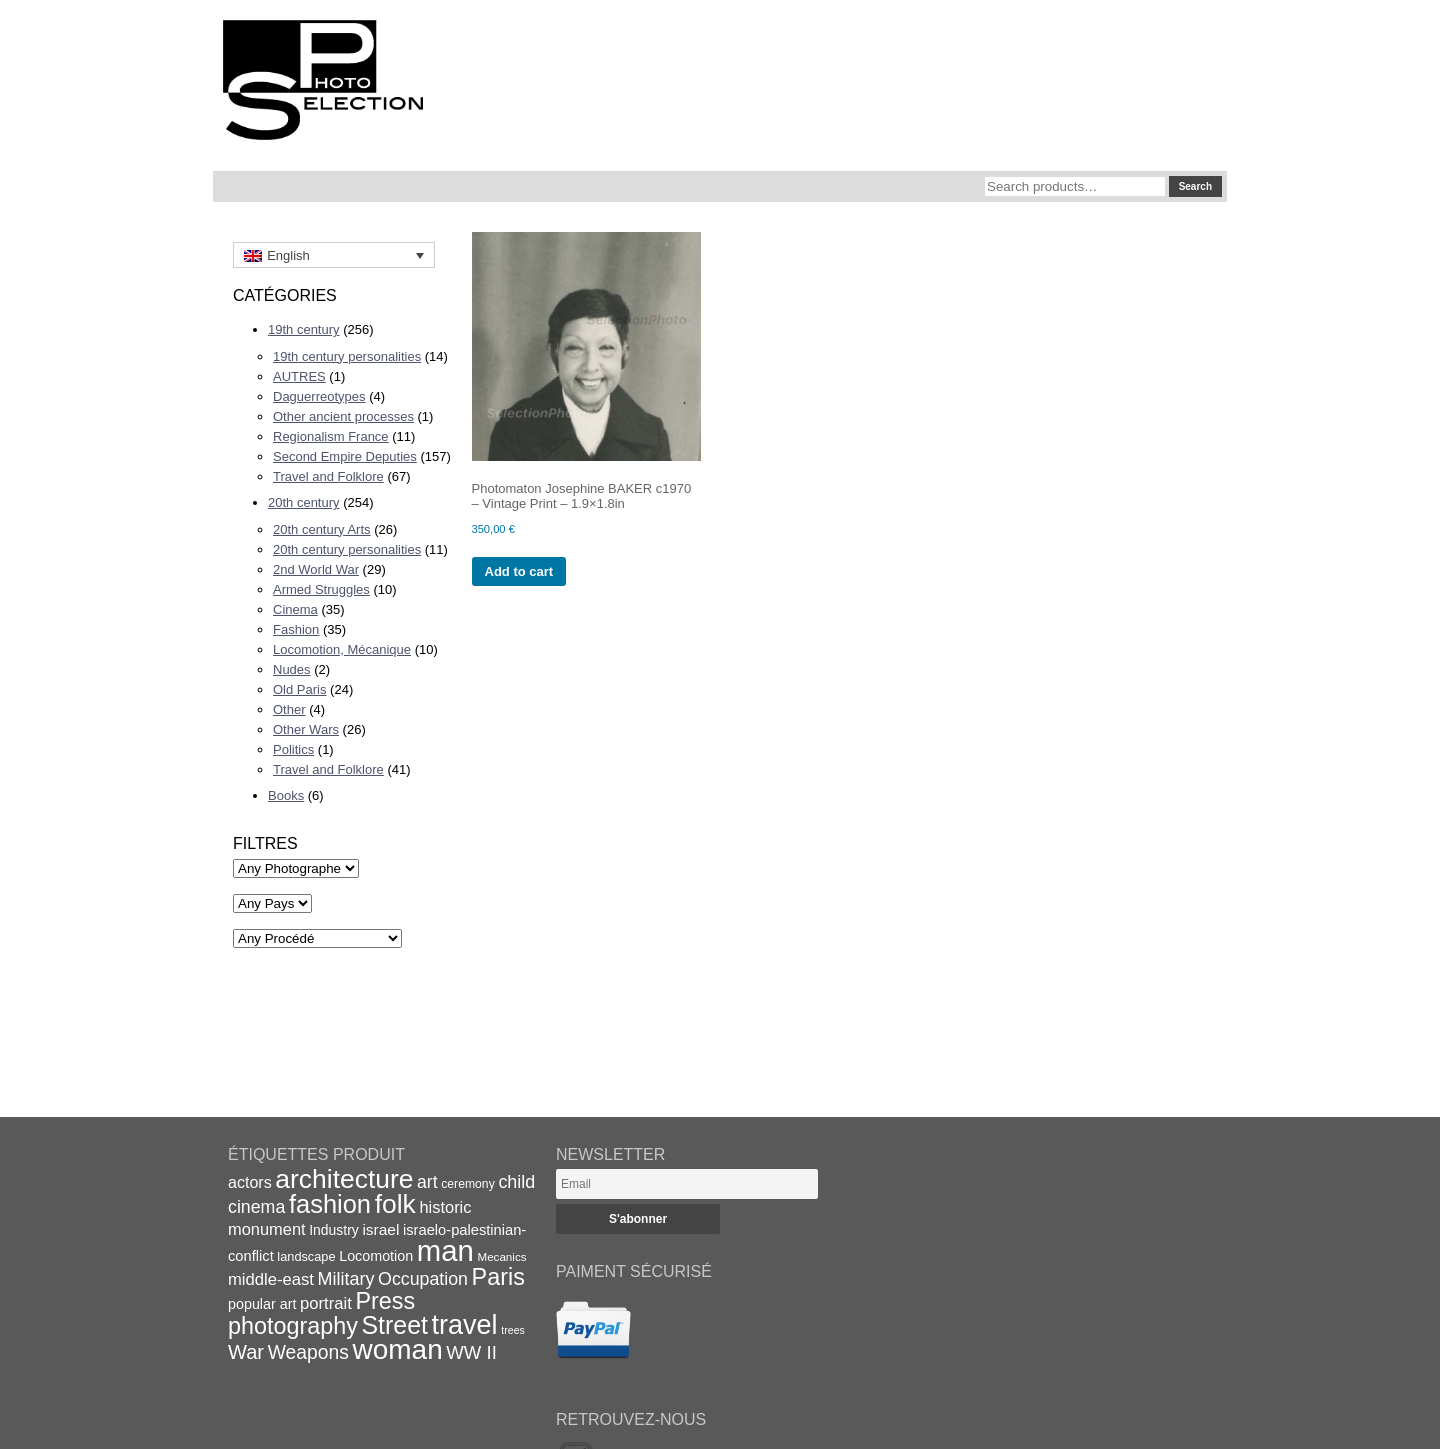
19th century (304, 329)
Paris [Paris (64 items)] (498, 1277)
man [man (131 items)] (445, 1250)
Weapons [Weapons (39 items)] (308, 1352)
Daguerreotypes (319, 396)
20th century (304, 502)
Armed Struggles (321, 589)
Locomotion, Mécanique (342, 649)
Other (289, 709)
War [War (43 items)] (246, 1352)
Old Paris (299, 689)
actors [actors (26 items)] (250, 1182)
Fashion (296, 629)
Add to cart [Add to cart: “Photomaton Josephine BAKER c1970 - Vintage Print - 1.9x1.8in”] (519, 571)
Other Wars (306, 729)
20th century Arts (322, 529)
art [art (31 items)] (427, 1182)
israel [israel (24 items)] (380, 1229)
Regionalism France (331, 436)
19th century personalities (347, 356)
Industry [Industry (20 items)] (334, 1230)
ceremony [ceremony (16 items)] (468, 1184)
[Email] (687, 1184)
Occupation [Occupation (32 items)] (423, 1279)
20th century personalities (347, 549)
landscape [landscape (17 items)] (306, 1256)
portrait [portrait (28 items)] (326, 1303)
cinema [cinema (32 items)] (256, 1207)
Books (286, 795)
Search (1195, 186)
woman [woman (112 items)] (398, 1349)
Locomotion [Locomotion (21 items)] (376, 1256)
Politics (293, 749)
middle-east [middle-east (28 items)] (271, 1279)
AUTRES (299, 376)
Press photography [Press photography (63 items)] (321, 1313)
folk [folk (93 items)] (395, 1204)
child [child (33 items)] (516, 1182)
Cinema (295, 609)
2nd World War (316, 569)
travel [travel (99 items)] (465, 1325)
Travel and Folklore (328, 476)
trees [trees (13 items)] (513, 1330)
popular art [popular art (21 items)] (262, 1304)
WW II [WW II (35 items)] (471, 1352)
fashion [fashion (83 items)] (330, 1204)
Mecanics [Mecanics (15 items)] (501, 1256)
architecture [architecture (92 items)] (344, 1179)
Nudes (292, 669)
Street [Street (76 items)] (395, 1325)
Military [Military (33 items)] (346, 1279)
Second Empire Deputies (345, 456)
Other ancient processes (343, 416)
